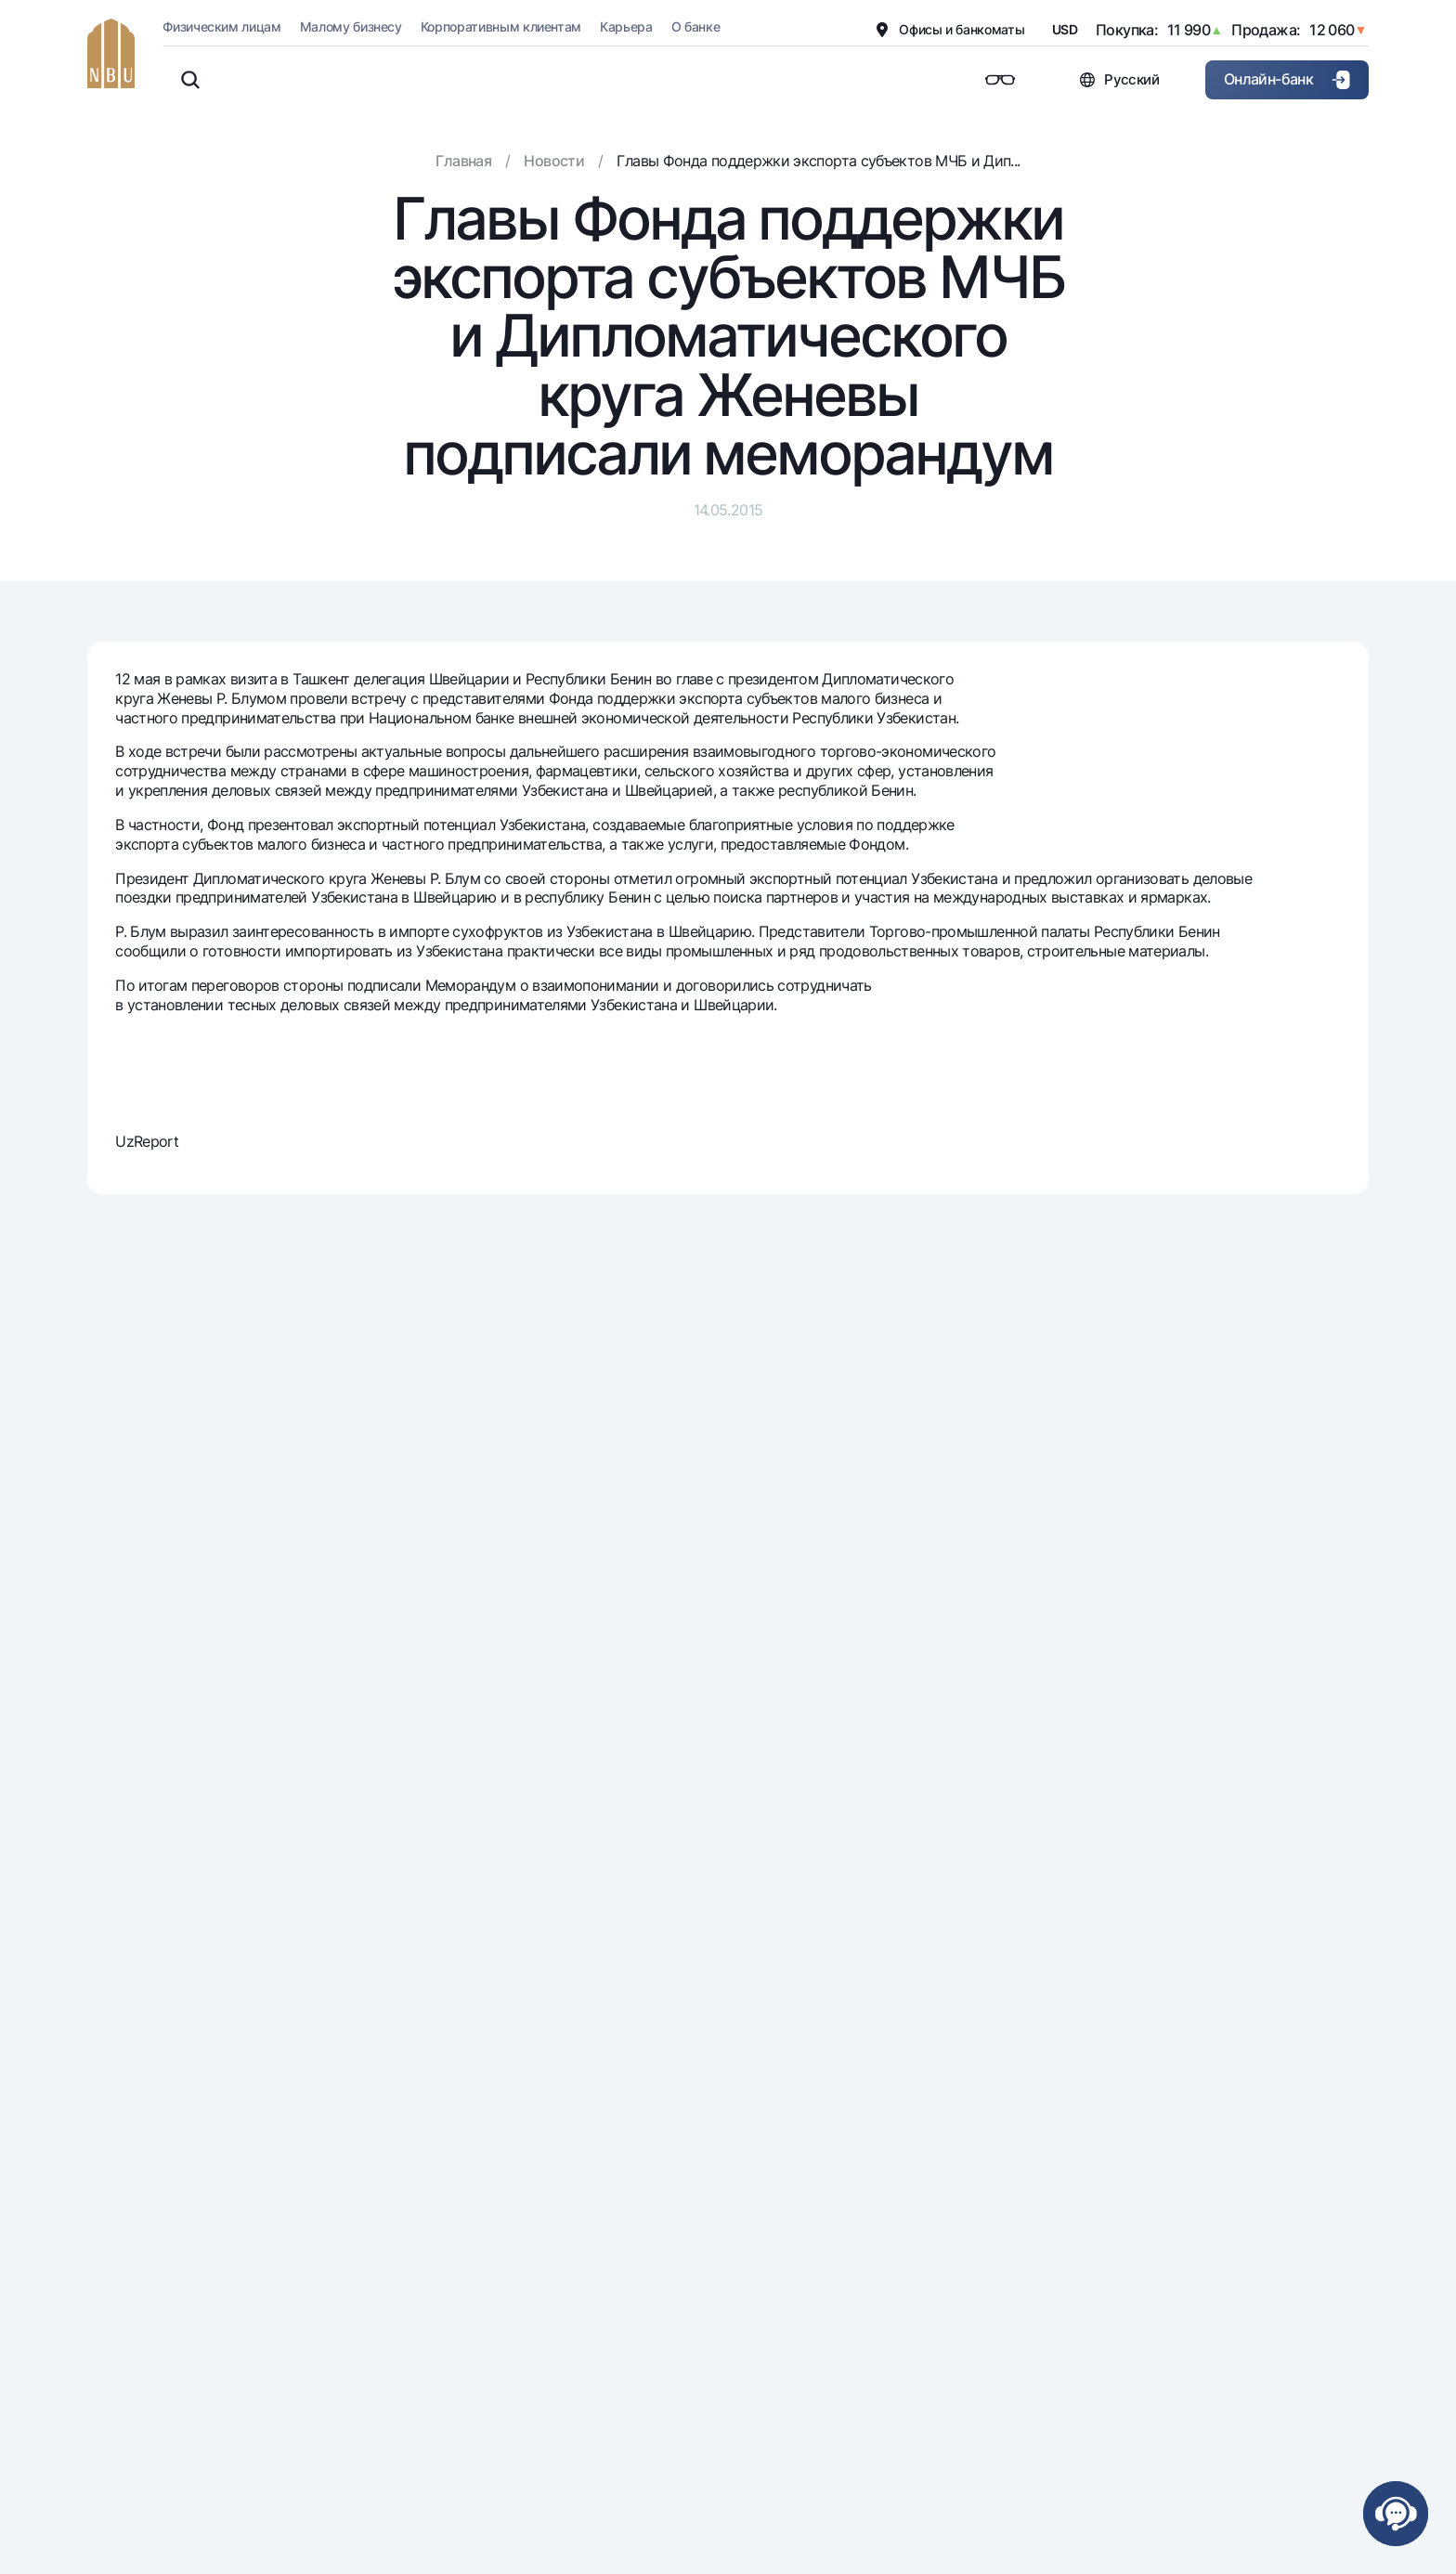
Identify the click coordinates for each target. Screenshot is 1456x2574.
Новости (554, 160)
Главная (463, 160)
